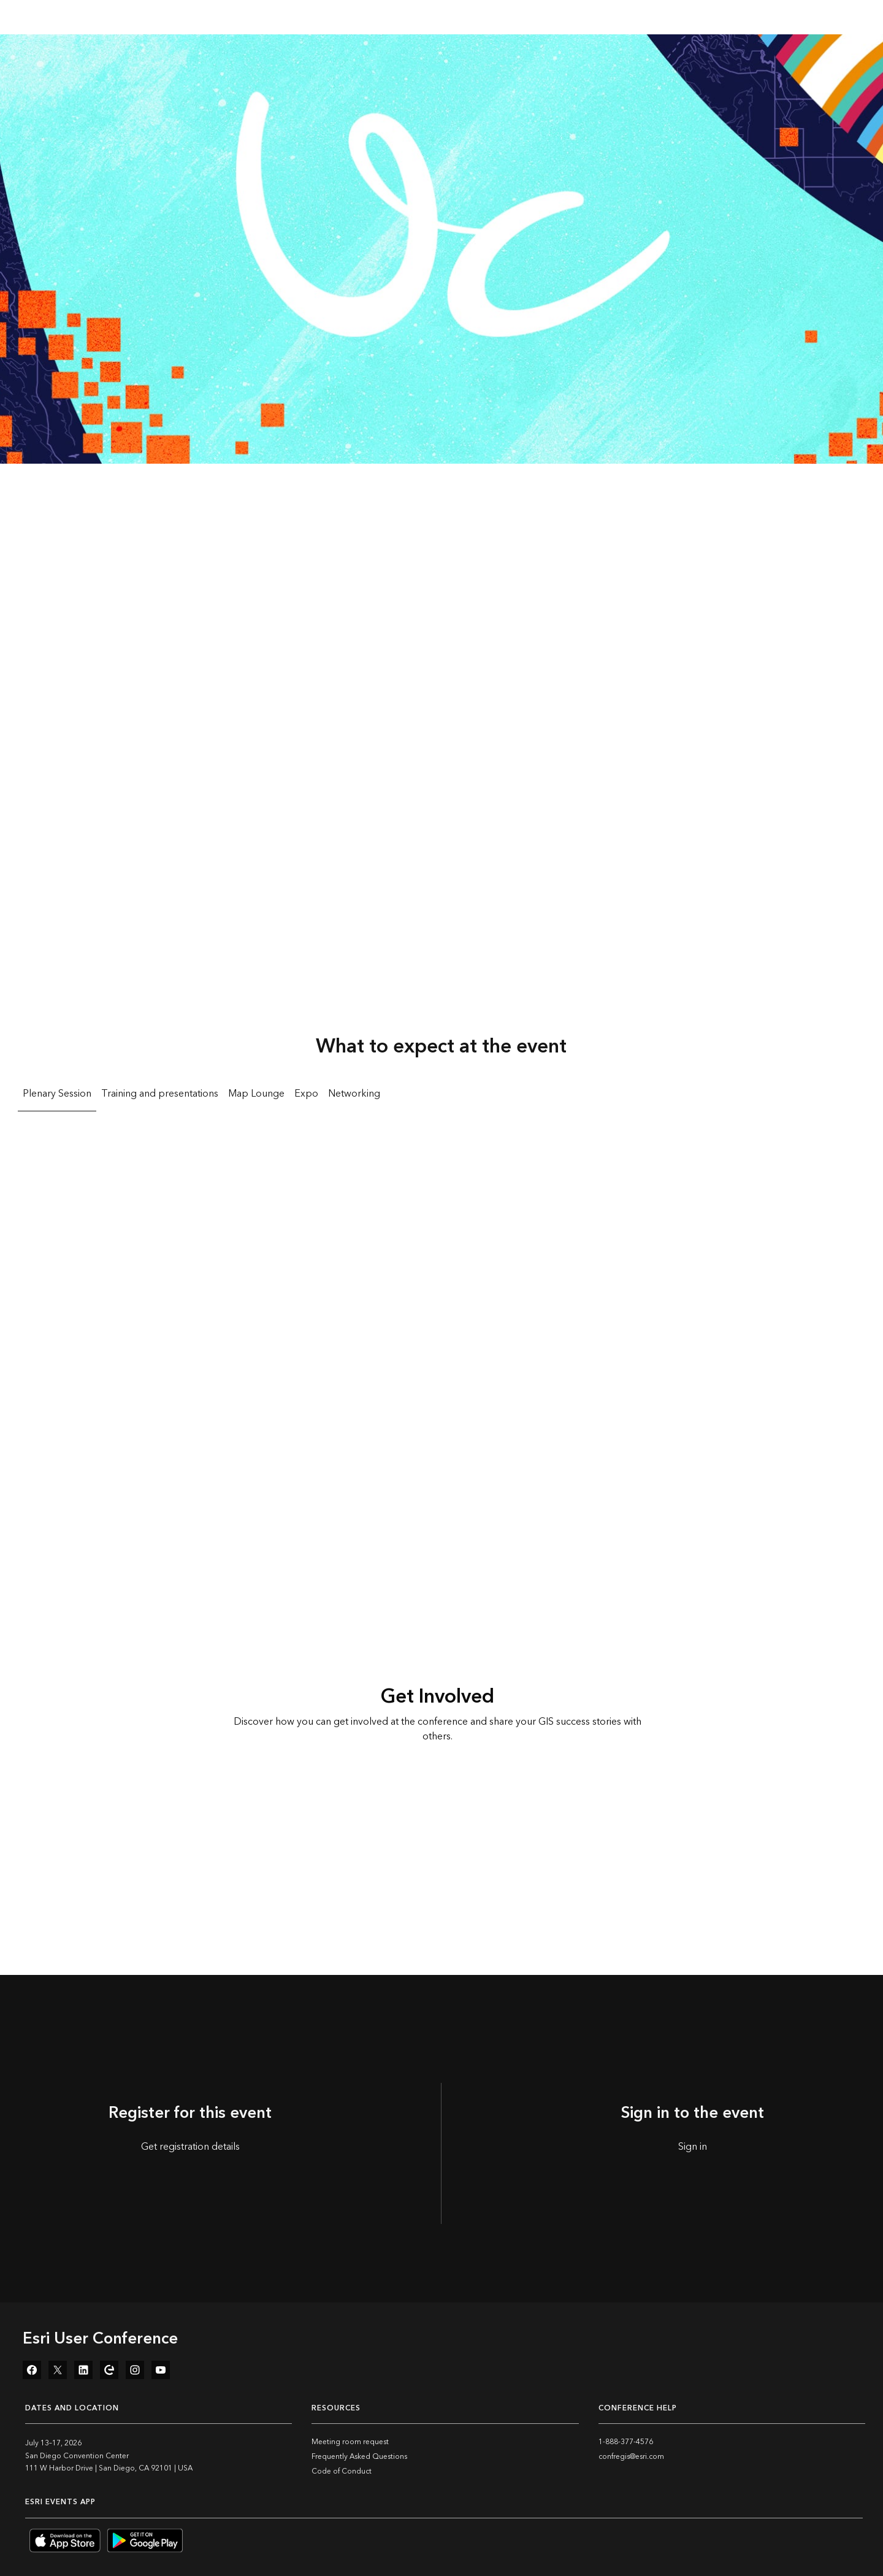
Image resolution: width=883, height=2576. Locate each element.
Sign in (692, 2146)
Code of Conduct (342, 2471)
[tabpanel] (441, 1274)
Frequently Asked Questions (359, 2456)
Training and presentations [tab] (159, 1093)
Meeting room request (350, 2442)
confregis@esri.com (631, 2456)
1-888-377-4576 (625, 2442)
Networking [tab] (354, 1093)
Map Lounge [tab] (256, 1093)
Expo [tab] (306, 1093)
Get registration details (190, 2146)
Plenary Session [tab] (57, 1093)
